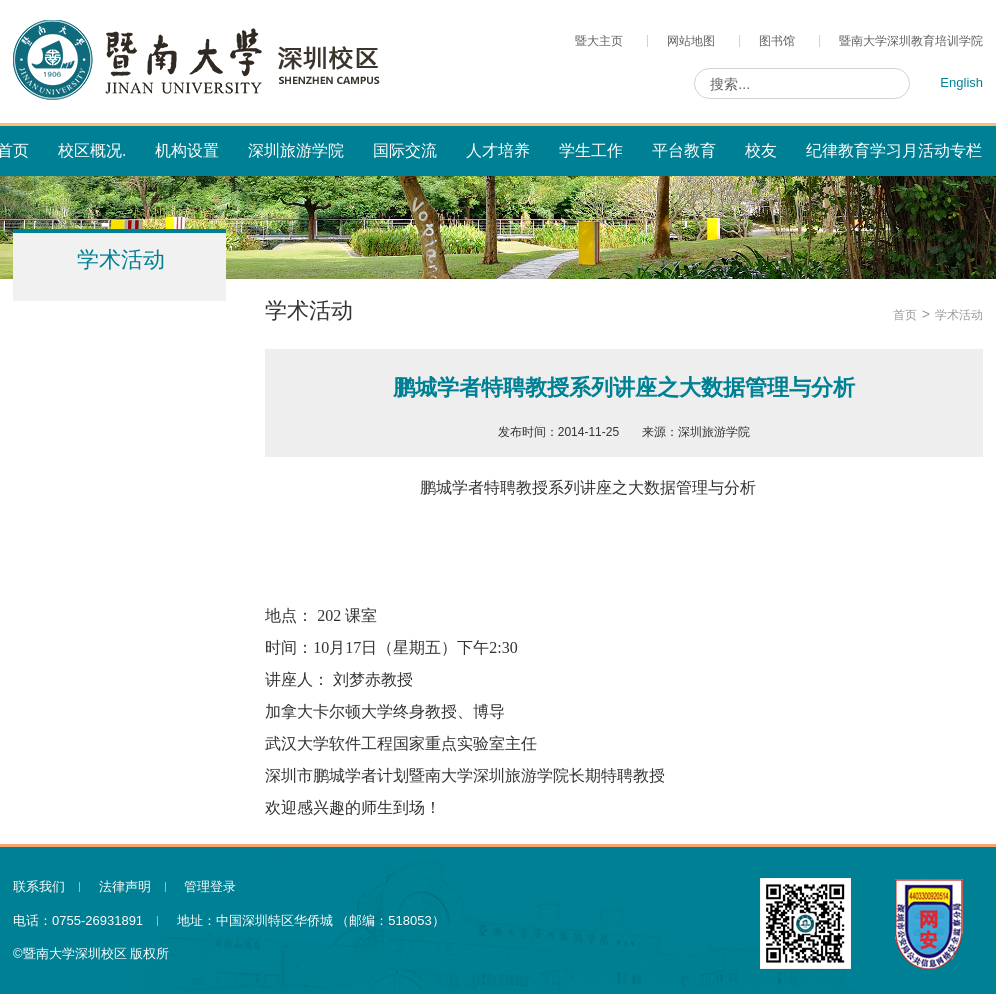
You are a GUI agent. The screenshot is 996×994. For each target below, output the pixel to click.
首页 (905, 315)
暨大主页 (599, 41)
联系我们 (39, 886)
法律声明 (125, 886)
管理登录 (210, 886)
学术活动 (959, 315)
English (961, 82)
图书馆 (777, 41)
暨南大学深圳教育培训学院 (911, 41)
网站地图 (691, 41)
